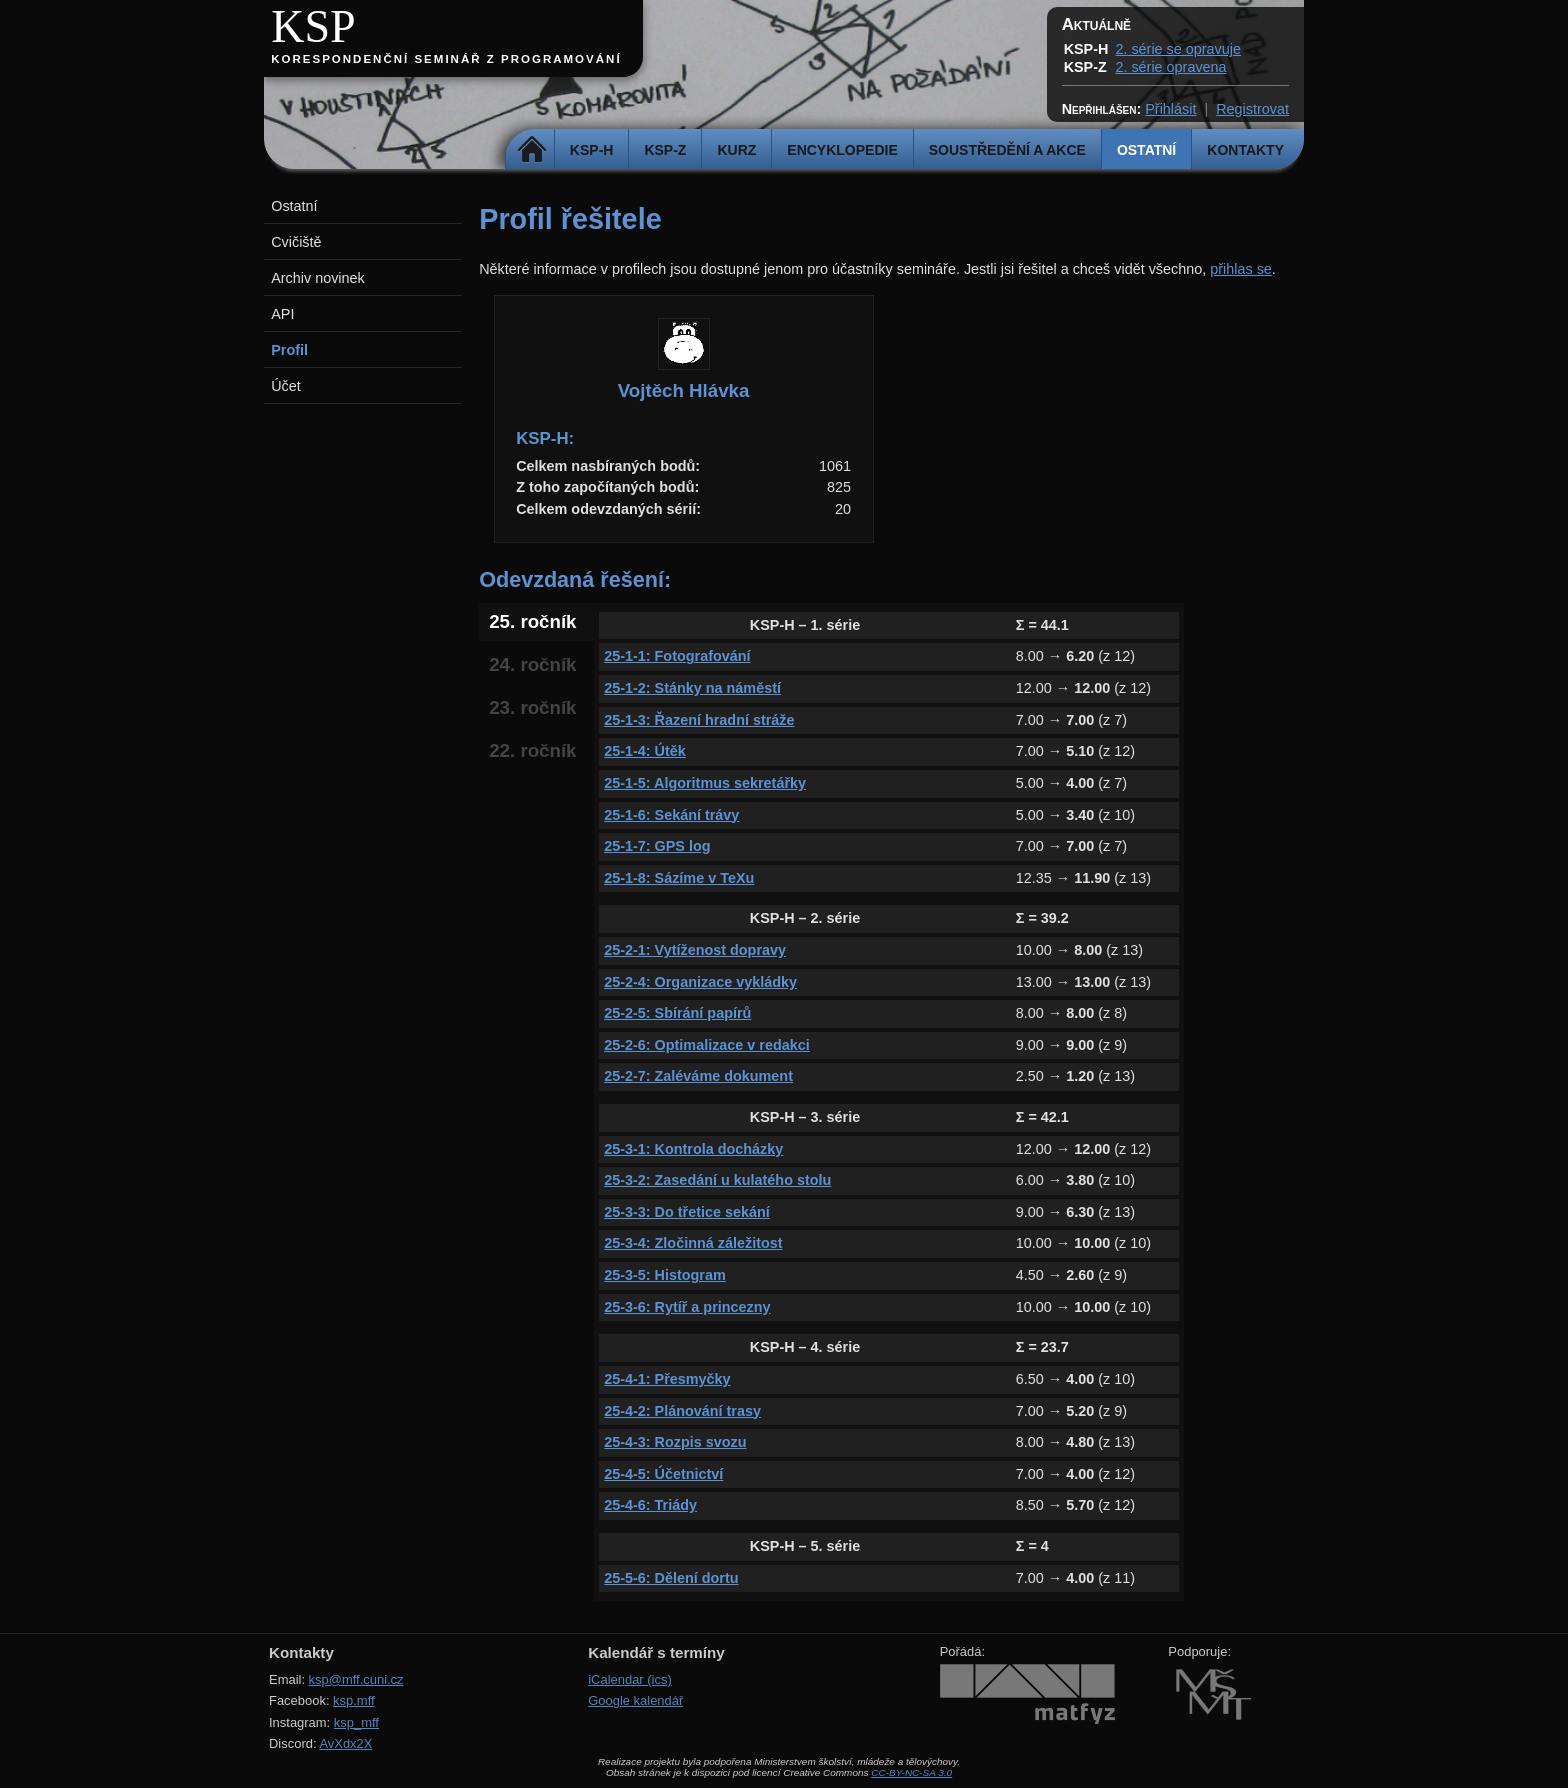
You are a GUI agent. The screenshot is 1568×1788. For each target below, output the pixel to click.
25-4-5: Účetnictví (663, 1474)
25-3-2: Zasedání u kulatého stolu (717, 1180)
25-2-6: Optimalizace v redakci (707, 1045)
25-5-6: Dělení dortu (671, 1578)
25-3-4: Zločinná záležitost (693, 1243)
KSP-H (592, 150)
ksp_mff (356, 1722)
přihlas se (1241, 269)
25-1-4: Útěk (645, 751)
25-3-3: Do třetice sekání (687, 1212)
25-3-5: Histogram (665, 1275)
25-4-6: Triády (650, 1505)
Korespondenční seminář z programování (446, 59)
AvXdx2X (345, 1743)
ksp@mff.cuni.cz (356, 1679)
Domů (532, 150)
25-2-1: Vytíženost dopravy (695, 950)
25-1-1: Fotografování (677, 656)
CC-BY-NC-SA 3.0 (911, 1772)
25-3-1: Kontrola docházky (693, 1149)
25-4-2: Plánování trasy (682, 1411)
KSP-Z (665, 150)
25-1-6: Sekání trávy (671, 815)
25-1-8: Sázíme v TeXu (679, 878)
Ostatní (1146, 150)
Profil (289, 350)
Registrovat (1252, 109)
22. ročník (532, 750)
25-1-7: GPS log (657, 846)
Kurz (736, 150)
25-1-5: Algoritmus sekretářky (705, 783)
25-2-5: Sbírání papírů (677, 1013)
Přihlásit (1170, 109)
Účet (286, 386)
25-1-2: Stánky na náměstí (692, 688)
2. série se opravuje (1178, 49)
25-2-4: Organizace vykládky (700, 982)
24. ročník (532, 664)
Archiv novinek (318, 278)
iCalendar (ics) (630, 1679)
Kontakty (1245, 150)
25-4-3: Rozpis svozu (675, 1442)
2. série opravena (1170, 67)
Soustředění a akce (1007, 150)
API (282, 314)
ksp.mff (354, 1700)
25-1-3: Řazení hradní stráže (699, 720)
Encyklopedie (842, 150)
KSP (313, 26)
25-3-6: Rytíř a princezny (687, 1307)
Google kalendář (635, 1700)
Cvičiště (296, 242)
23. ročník (532, 707)
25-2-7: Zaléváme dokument (698, 1076)
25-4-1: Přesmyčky (667, 1379)
